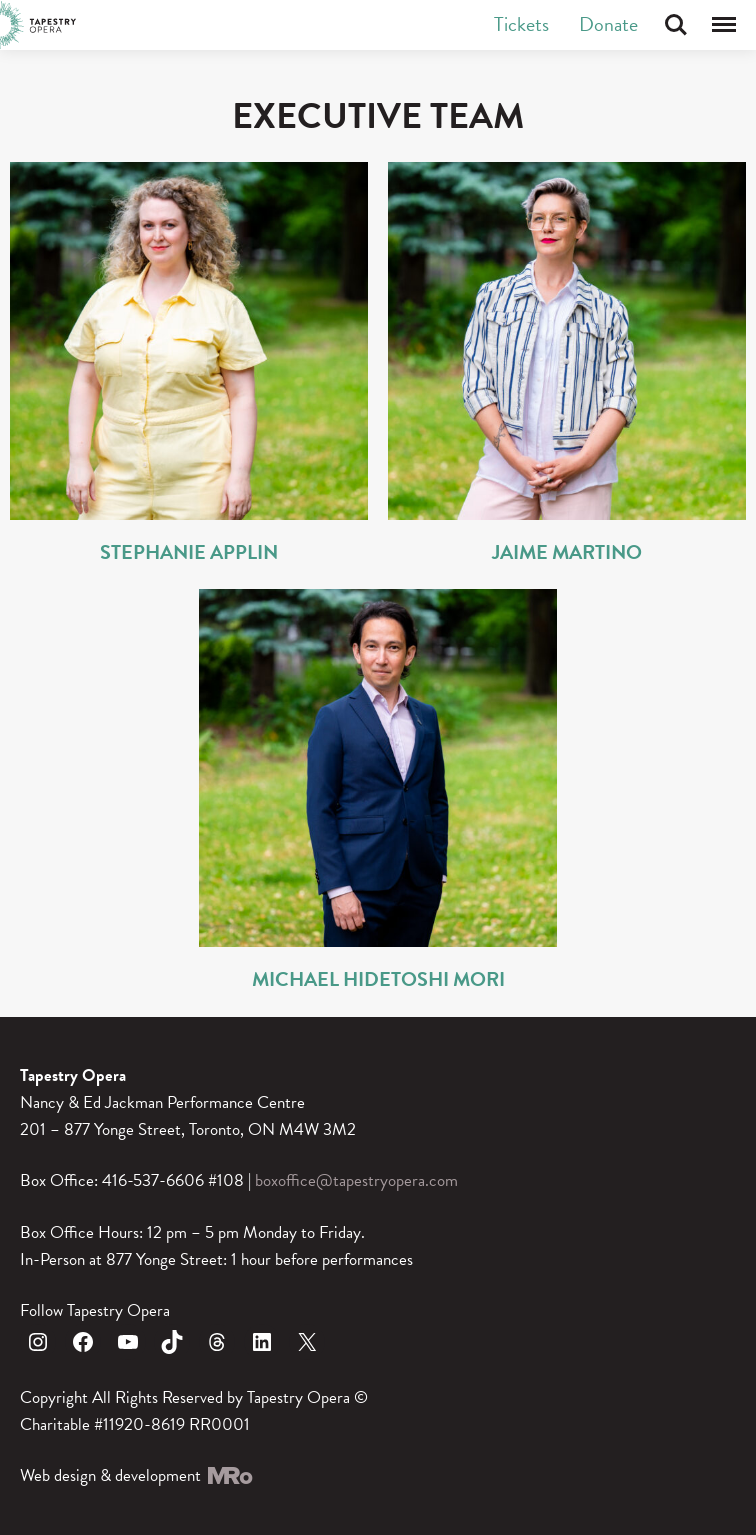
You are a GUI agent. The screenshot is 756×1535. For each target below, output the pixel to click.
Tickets (521, 24)
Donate (608, 24)
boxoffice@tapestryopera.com (356, 1180)
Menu (724, 25)
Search (676, 25)
